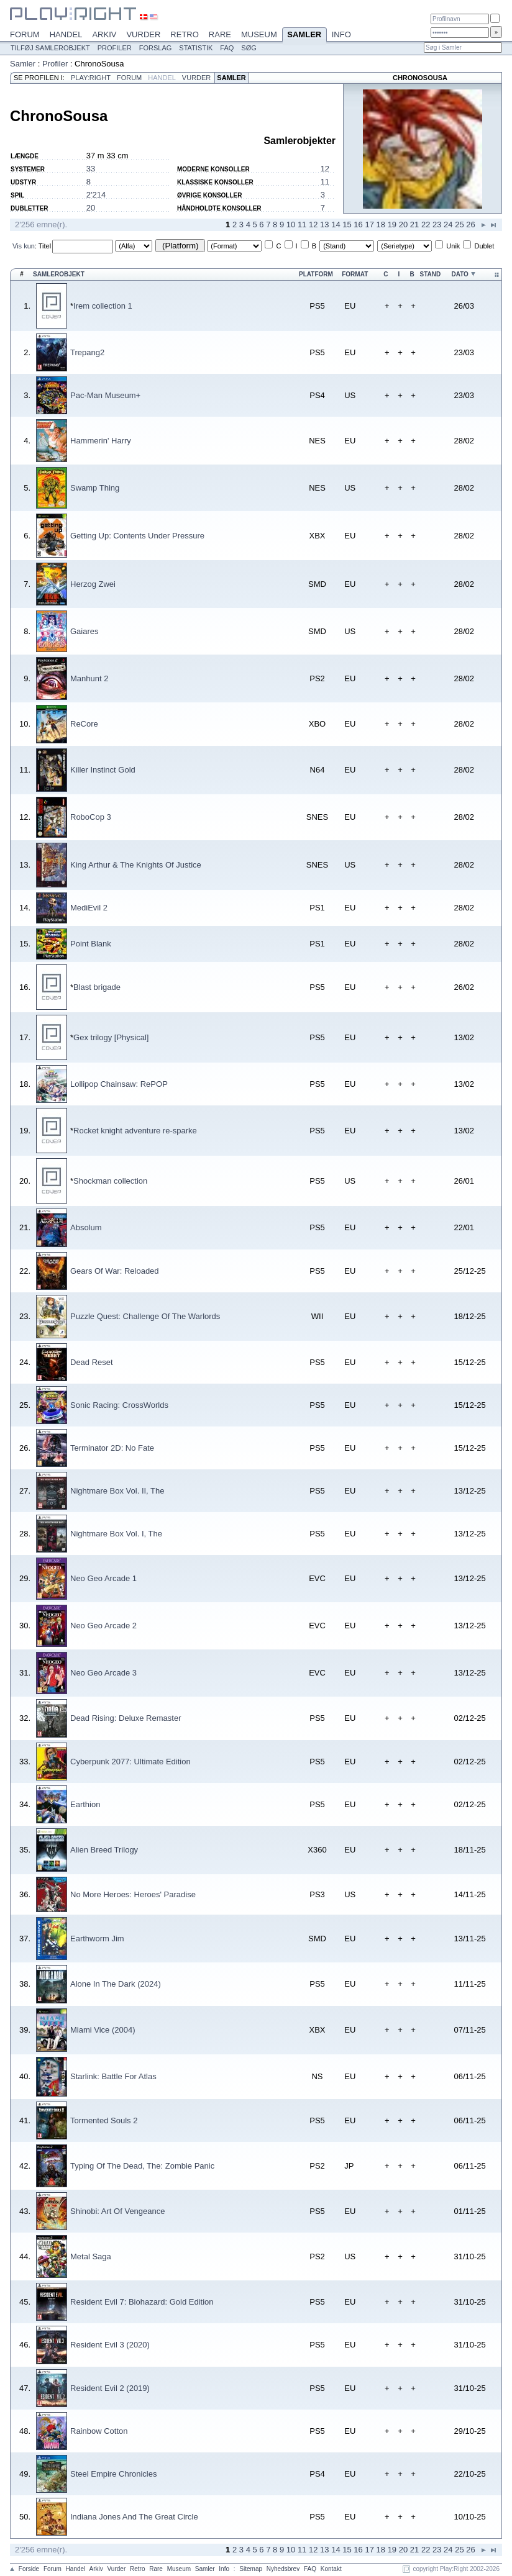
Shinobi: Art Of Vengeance (117, 2211)
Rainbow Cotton (99, 2431)
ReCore (84, 723)
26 (470, 224)
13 (324, 224)
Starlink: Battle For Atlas (113, 2076)
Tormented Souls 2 (103, 2120)
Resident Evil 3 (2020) (110, 2344)
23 (436, 224)
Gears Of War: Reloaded (114, 1271)
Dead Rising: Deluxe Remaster (125, 1718)
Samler (304, 35)
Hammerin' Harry (100, 440)
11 (325, 181)
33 (90, 168)
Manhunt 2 (89, 678)
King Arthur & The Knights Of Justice (135, 864)
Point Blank (90, 943)
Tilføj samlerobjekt (50, 48)
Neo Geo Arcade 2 (103, 1625)
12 (325, 168)
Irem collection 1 (102, 306)
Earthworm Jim (97, 1938)
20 (90, 207)
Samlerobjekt (59, 274)
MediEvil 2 (88, 907)
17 (369, 224)
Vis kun (23, 246)
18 (381, 224)
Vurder (143, 34)
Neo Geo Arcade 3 (103, 1672)
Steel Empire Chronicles (113, 2473)
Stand (430, 274)
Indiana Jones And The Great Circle (134, 2516)
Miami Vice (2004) (102, 2029)
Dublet (484, 246)
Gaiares (84, 631)
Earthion (85, 1804)
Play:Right (91, 77)
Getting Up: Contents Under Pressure (137, 535)
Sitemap (250, 2568)
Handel (66, 34)
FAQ (227, 48)
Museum (259, 34)
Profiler (115, 48)
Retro (184, 34)
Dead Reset (91, 1362)
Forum (25, 34)
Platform (316, 274)
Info (341, 34)
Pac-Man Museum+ (105, 395)
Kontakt (331, 2568)
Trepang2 (87, 352)
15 (346, 224)
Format (355, 274)
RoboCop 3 (90, 817)
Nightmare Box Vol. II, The (117, 1490)
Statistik (196, 48)
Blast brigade (97, 987)
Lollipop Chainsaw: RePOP (119, 1084)
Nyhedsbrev (283, 2568)
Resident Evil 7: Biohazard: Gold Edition (142, 2301)
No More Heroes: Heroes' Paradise (133, 1894)
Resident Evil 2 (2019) (110, 2388)
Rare (220, 34)
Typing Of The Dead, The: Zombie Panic (142, 2165)
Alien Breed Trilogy (104, 1849)
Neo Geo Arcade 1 (103, 1578)
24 (448, 224)
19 (392, 224)
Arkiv (104, 34)
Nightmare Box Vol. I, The (116, 1533)
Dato (459, 274)
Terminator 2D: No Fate (112, 1448)
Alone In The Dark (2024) (115, 1984)
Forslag (155, 48)
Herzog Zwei (93, 584)
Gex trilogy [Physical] (111, 1037)
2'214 (96, 194)
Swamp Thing (94, 487)
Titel (45, 246)
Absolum (86, 1227)
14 (335, 224)
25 (459, 224)
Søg (248, 48)
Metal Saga (90, 2256)
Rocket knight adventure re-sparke (135, 1130)
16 (358, 224)
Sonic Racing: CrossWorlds (119, 1405)
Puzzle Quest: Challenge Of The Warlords (145, 1316)
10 (290, 224)
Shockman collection (110, 1181)
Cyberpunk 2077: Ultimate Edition (130, 1761)
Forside (29, 2568)
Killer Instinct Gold (102, 769)
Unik (453, 246)
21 (414, 224)
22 (425, 224)
